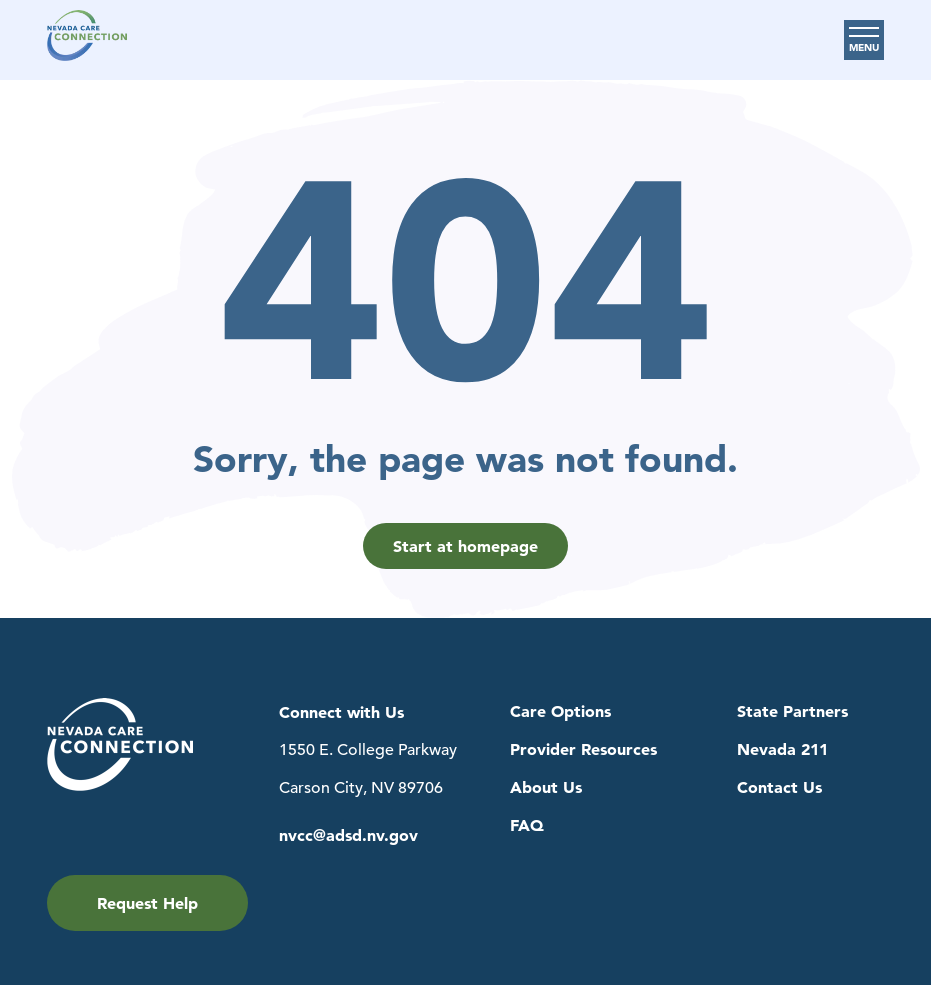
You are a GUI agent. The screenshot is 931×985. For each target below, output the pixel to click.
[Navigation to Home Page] (87, 40)
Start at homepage (465, 546)
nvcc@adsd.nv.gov (348, 835)
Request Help (147, 903)
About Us (546, 787)
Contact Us (779, 787)
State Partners (792, 711)
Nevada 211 (782, 749)
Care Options (560, 711)
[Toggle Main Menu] (864, 40)
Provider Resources (583, 749)
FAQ (527, 825)
